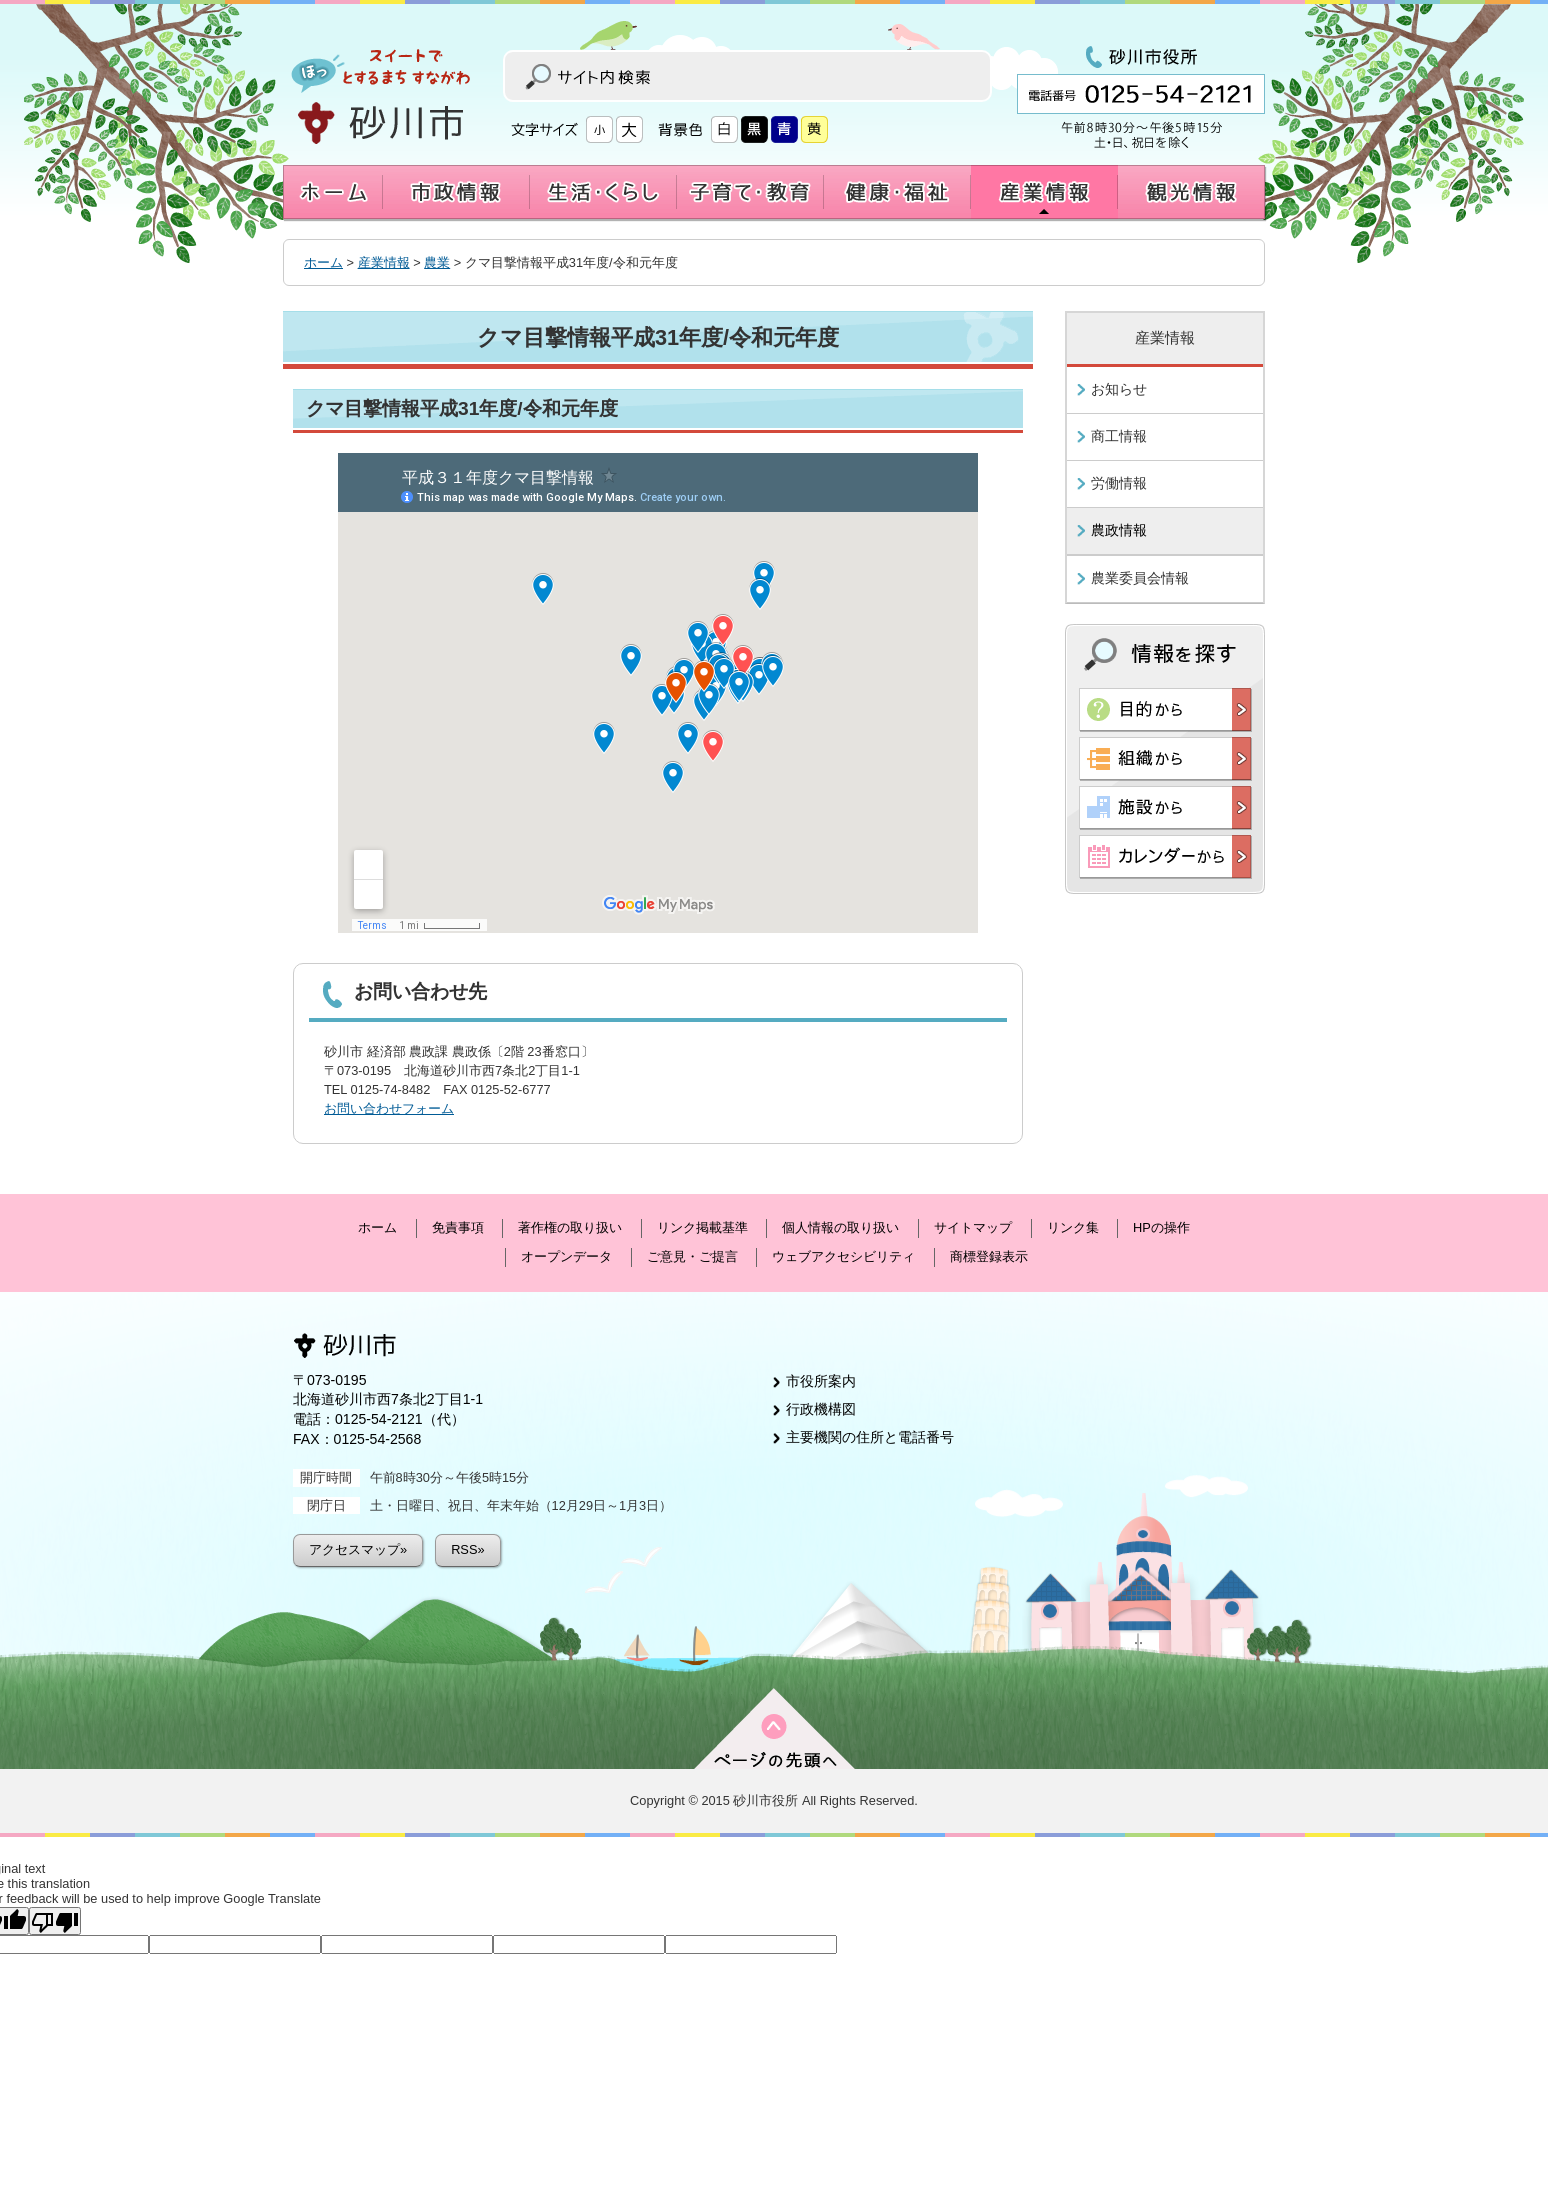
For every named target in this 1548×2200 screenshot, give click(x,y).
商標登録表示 (989, 1256)
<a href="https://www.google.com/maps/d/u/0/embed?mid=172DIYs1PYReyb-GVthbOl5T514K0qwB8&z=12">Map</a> (658, 693)
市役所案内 (821, 1381)
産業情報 (384, 262)
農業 (437, 262)
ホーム (323, 262)
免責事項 (458, 1227)
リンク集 (1073, 1227)
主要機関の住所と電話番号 (870, 1437)
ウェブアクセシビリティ (843, 1256)
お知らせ (1119, 389)
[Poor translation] (55, 1921)
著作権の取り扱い (570, 1227)
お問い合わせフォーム (389, 1108)
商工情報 (1119, 436)
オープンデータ (566, 1256)
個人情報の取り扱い (840, 1227)
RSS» (467, 1549)
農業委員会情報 (1140, 578)
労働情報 (1119, 483)
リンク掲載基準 (702, 1227)
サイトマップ (973, 1227)
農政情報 (1119, 530)
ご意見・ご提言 (692, 1256)
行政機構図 (821, 1409)
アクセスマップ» (358, 1549)
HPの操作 (1161, 1227)
